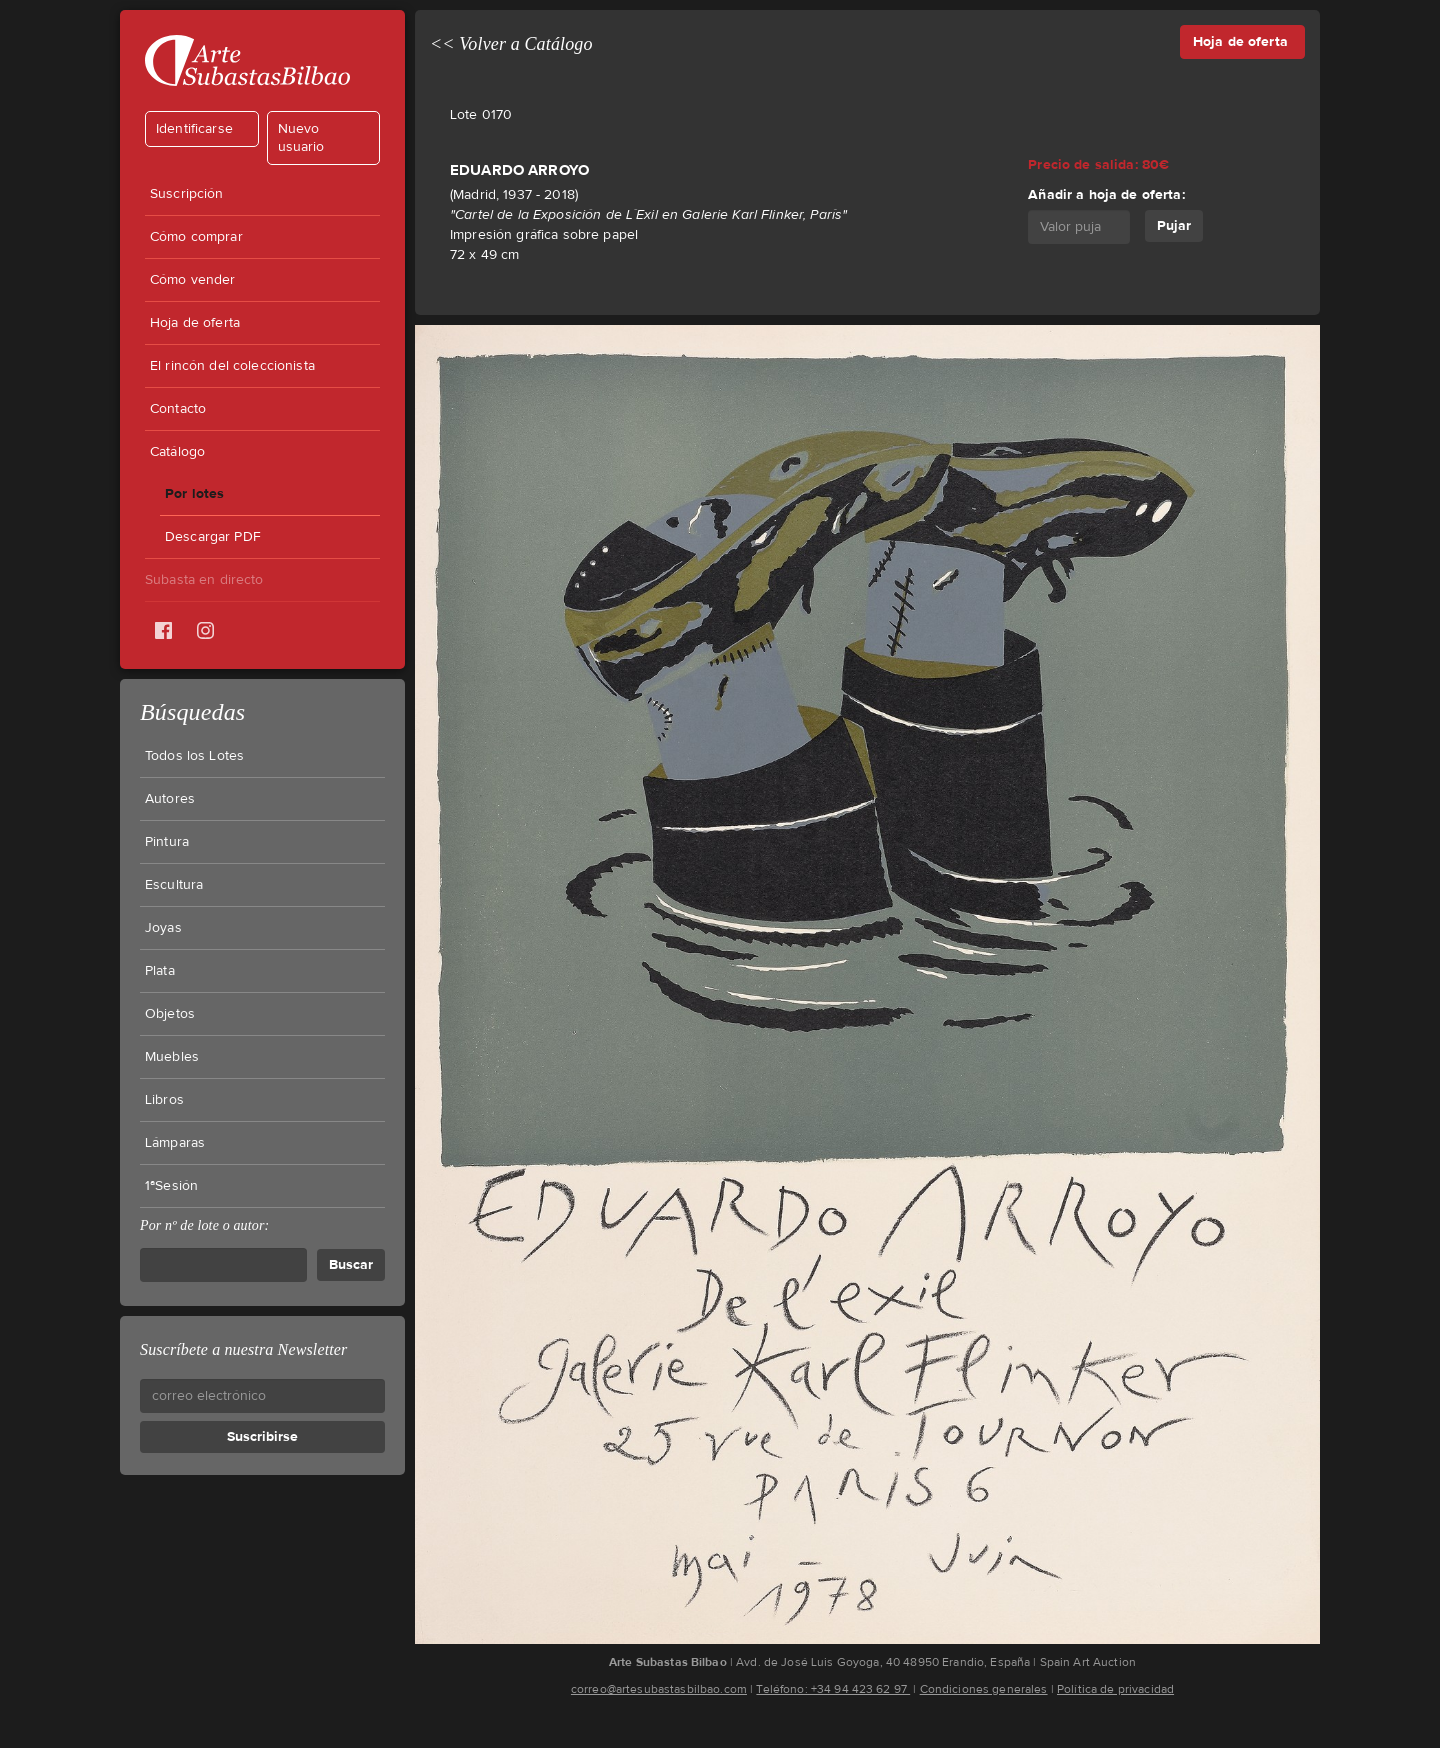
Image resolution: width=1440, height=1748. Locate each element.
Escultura (174, 885)
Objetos (170, 1014)
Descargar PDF (213, 537)
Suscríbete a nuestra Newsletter (243, 1349)
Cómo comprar (196, 237)
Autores (170, 799)
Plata (160, 971)
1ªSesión (171, 1186)
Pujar (1174, 225)
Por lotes (194, 493)
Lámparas (175, 1143)
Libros (164, 1100)
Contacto (178, 409)
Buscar (351, 1264)
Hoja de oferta (195, 323)
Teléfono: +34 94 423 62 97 (833, 1689)
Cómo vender (193, 280)
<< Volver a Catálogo (511, 44)
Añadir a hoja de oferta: (1106, 194)
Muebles (172, 1057)
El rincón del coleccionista (232, 366)
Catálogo (177, 452)
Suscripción (187, 194)
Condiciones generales (984, 1689)
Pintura (167, 842)
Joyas (163, 928)
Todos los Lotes (194, 756)
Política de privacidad (1115, 1689)
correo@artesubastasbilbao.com (659, 1689)
